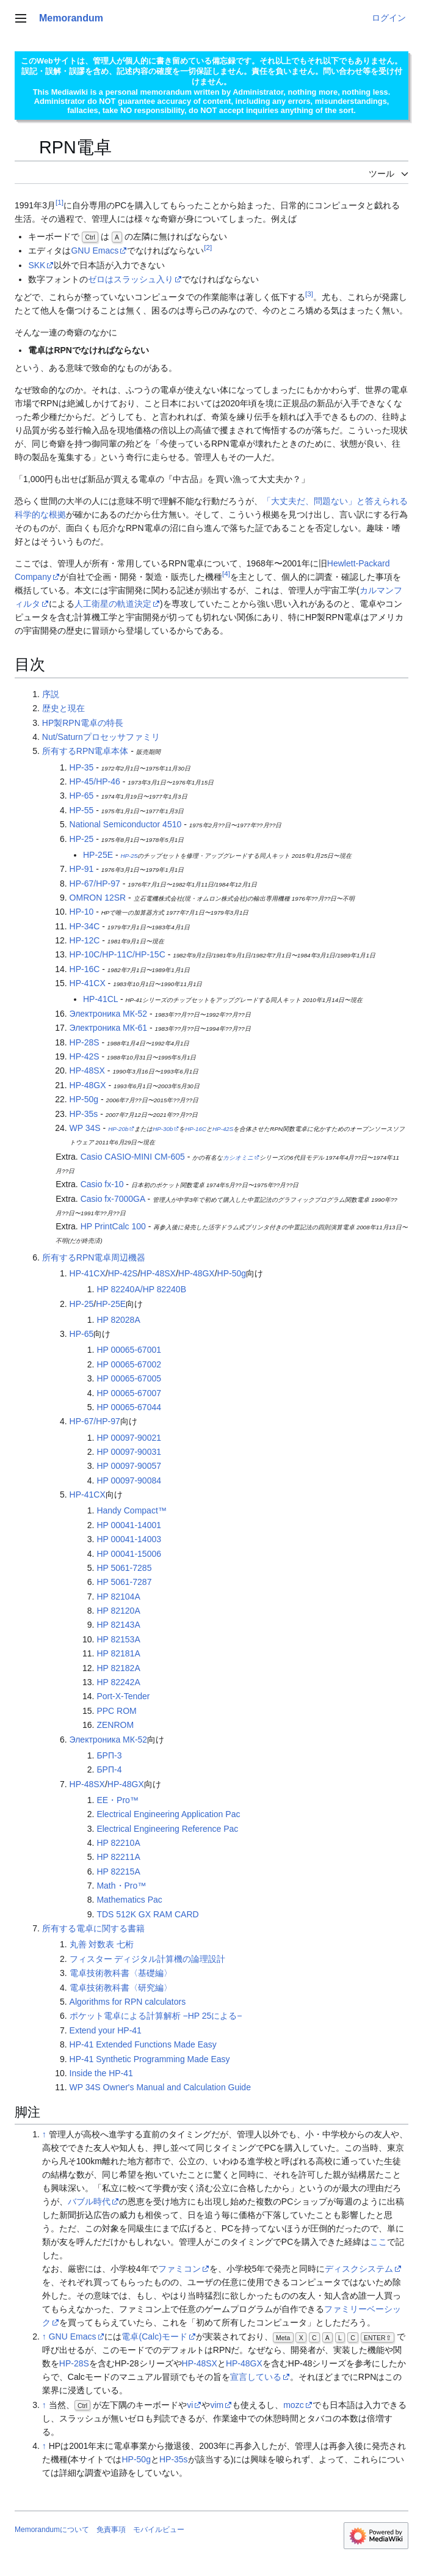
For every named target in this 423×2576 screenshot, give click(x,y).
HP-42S (84, 1056)
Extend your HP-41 (106, 2030)
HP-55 (82, 810)
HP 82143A (118, 1625)
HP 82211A (118, 1857)
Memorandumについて (52, 2529)
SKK (36, 265)
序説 (50, 694)
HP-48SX (87, 1070)
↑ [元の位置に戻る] (44, 2134)
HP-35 (82, 767)
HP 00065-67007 (128, 1393)
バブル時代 (89, 2201)
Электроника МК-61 (109, 1028)
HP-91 (82, 869)
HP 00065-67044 (128, 1407)
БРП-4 (108, 1769)
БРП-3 (108, 1755)
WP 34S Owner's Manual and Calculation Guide (160, 2087)
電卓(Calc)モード (154, 2336)
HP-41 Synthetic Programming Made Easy (150, 2059)
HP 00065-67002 (128, 1364)
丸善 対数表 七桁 (102, 1944)
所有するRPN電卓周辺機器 (94, 1257)
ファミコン (179, 2269)
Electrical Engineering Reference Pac (167, 1829)
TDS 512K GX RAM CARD (147, 1914)
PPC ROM (116, 1711)
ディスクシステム (359, 2269)
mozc (293, 2405)
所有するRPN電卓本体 (85, 751)
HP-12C (85, 940)
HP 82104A (118, 1596)
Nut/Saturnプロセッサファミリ (101, 737)
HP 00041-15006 (128, 1554)
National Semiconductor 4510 (126, 824)
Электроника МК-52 (109, 1014)
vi (190, 2405)
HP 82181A (118, 1653)
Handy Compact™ (131, 1510)
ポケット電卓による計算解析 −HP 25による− (156, 2016)
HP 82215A (118, 1871)
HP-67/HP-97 (95, 883)
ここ (378, 2242)
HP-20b (118, 1128)
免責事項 (111, 2529)
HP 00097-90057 (128, 1466)
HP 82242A (118, 1682)
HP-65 (82, 795)
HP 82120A (118, 1610)
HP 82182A (118, 1668)
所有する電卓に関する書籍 (93, 1928)
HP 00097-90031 (128, 1452)
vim (216, 2405)
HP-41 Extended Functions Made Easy (143, 2044)
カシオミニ (238, 1157)
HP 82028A (118, 1320)
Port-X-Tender (123, 1696)
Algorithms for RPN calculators (128, 2002)
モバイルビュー (158, 2529)
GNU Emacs (94, 250)
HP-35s (84, 1114)
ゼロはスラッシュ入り (130, 279)
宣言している (255, 2377)
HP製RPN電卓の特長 (82, 723)
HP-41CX (88, 983)
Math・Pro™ (121, 1885)
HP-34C (85, 926)
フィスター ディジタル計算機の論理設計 (148, 1959)
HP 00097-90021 (128, 1438)
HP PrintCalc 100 (113, 1226)
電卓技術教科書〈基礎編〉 (121, 1973)
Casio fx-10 (102, 1184)
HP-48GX (88, 1085)
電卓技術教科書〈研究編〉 (121, 1987)
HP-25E (98, 855)
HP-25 (82, 839)
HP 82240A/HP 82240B (141, 1289)
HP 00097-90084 (128, 1480)
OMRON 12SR (98, 897)
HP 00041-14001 (128, 1525)
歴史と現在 (63, 708)
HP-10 (82, 912)
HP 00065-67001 (128, 1350)
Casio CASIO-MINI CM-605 (133, 1157)
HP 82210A (118, 1843)
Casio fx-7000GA (113, 1199)
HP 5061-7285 (123, 1568)
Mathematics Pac (129, 1900)
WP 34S (85, 1128)
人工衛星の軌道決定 (112, 604)
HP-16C (85, 969)
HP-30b (163, 1128)
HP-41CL (100, 999)
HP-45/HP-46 (95, 781)
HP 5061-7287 (123, 1582)
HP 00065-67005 (128, 1378)
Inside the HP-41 (101, 2073)
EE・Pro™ (117, 1800)
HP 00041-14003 (128, 1539)
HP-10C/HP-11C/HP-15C (117, 954)
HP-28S (84, 1042)
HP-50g (84, 1099)
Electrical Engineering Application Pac (168, 1814)
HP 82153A (118, 1639)
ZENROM (115, 1725)
